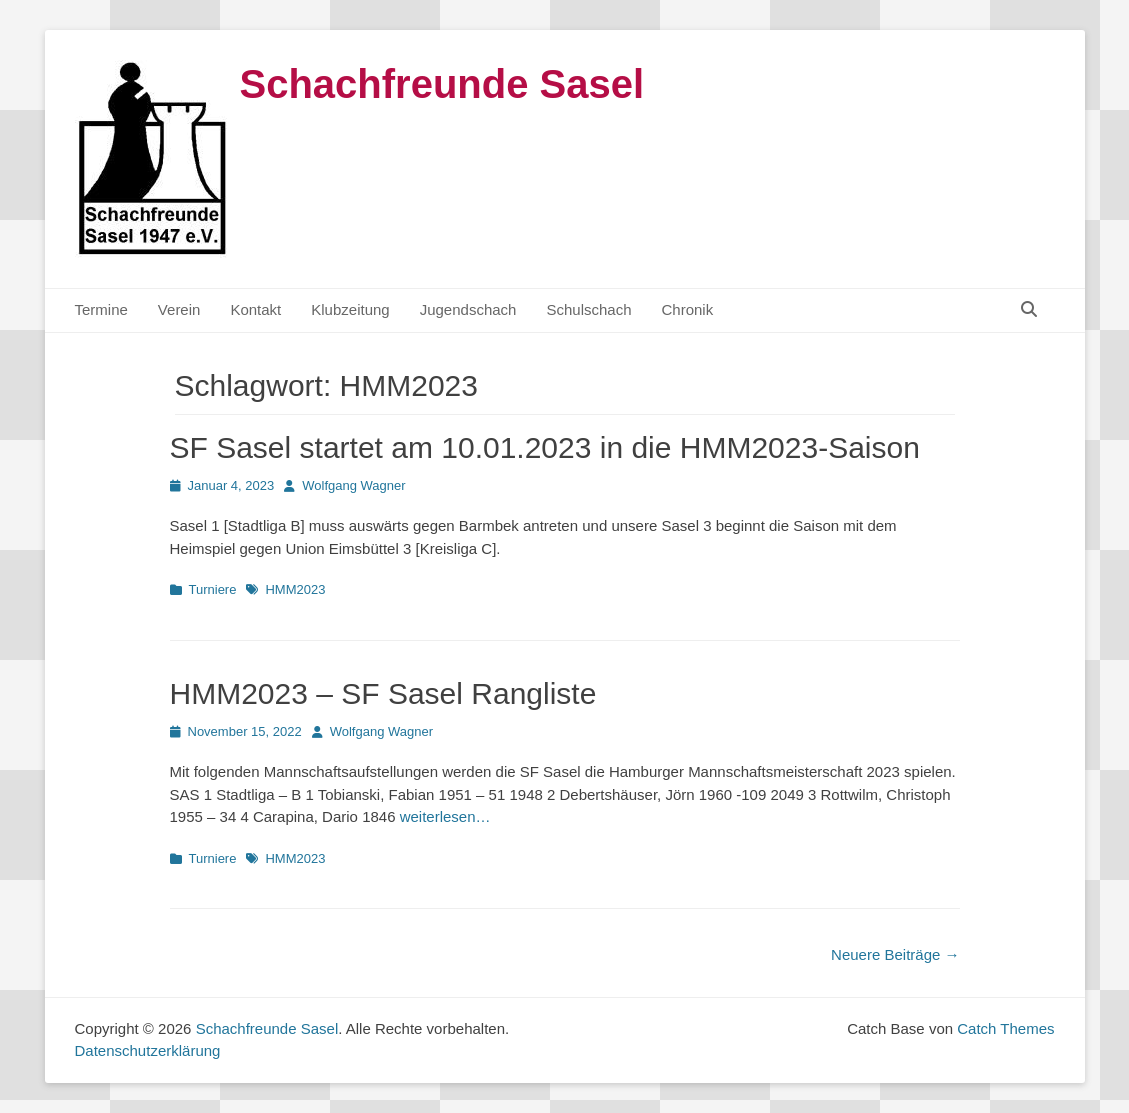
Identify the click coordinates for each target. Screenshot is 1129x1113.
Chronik (688, 309)
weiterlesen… (445, 816)
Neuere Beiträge (895, 954)
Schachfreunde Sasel (442, 84)
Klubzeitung (350, 309)
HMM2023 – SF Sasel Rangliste (383, 693)
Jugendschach (468, 309)
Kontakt (255, 309)
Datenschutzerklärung (148, 1050)
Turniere (213, 589)
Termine (101, 309)
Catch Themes (1005, 1028)
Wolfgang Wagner (353, 485)
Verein (179, 309)
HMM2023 (295, 589)
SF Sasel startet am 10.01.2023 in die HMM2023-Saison (545, 447)
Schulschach (588, 309)
